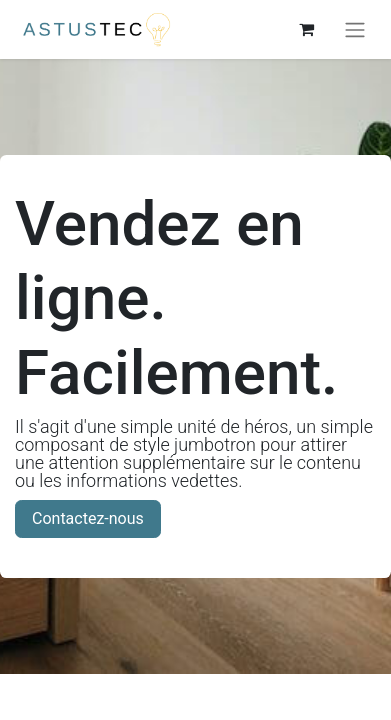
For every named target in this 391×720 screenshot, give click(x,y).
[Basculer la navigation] (355, 29)
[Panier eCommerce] (306, 29)
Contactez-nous (88, 518)
